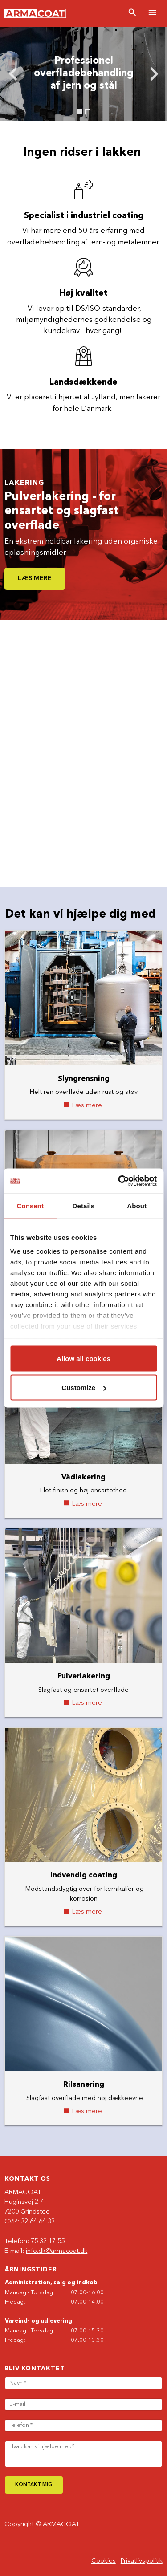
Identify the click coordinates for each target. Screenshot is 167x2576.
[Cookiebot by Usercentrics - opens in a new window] (119, 1181)
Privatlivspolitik (142, 2561)
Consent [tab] (30, 1205)
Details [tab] (84, 1205)
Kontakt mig (33, 2484)
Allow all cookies (83, 1358)
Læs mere (35, 578)
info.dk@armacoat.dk (56, 2251)
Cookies (103, 2561)
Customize (83, 1387)
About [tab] (137, 1205)
